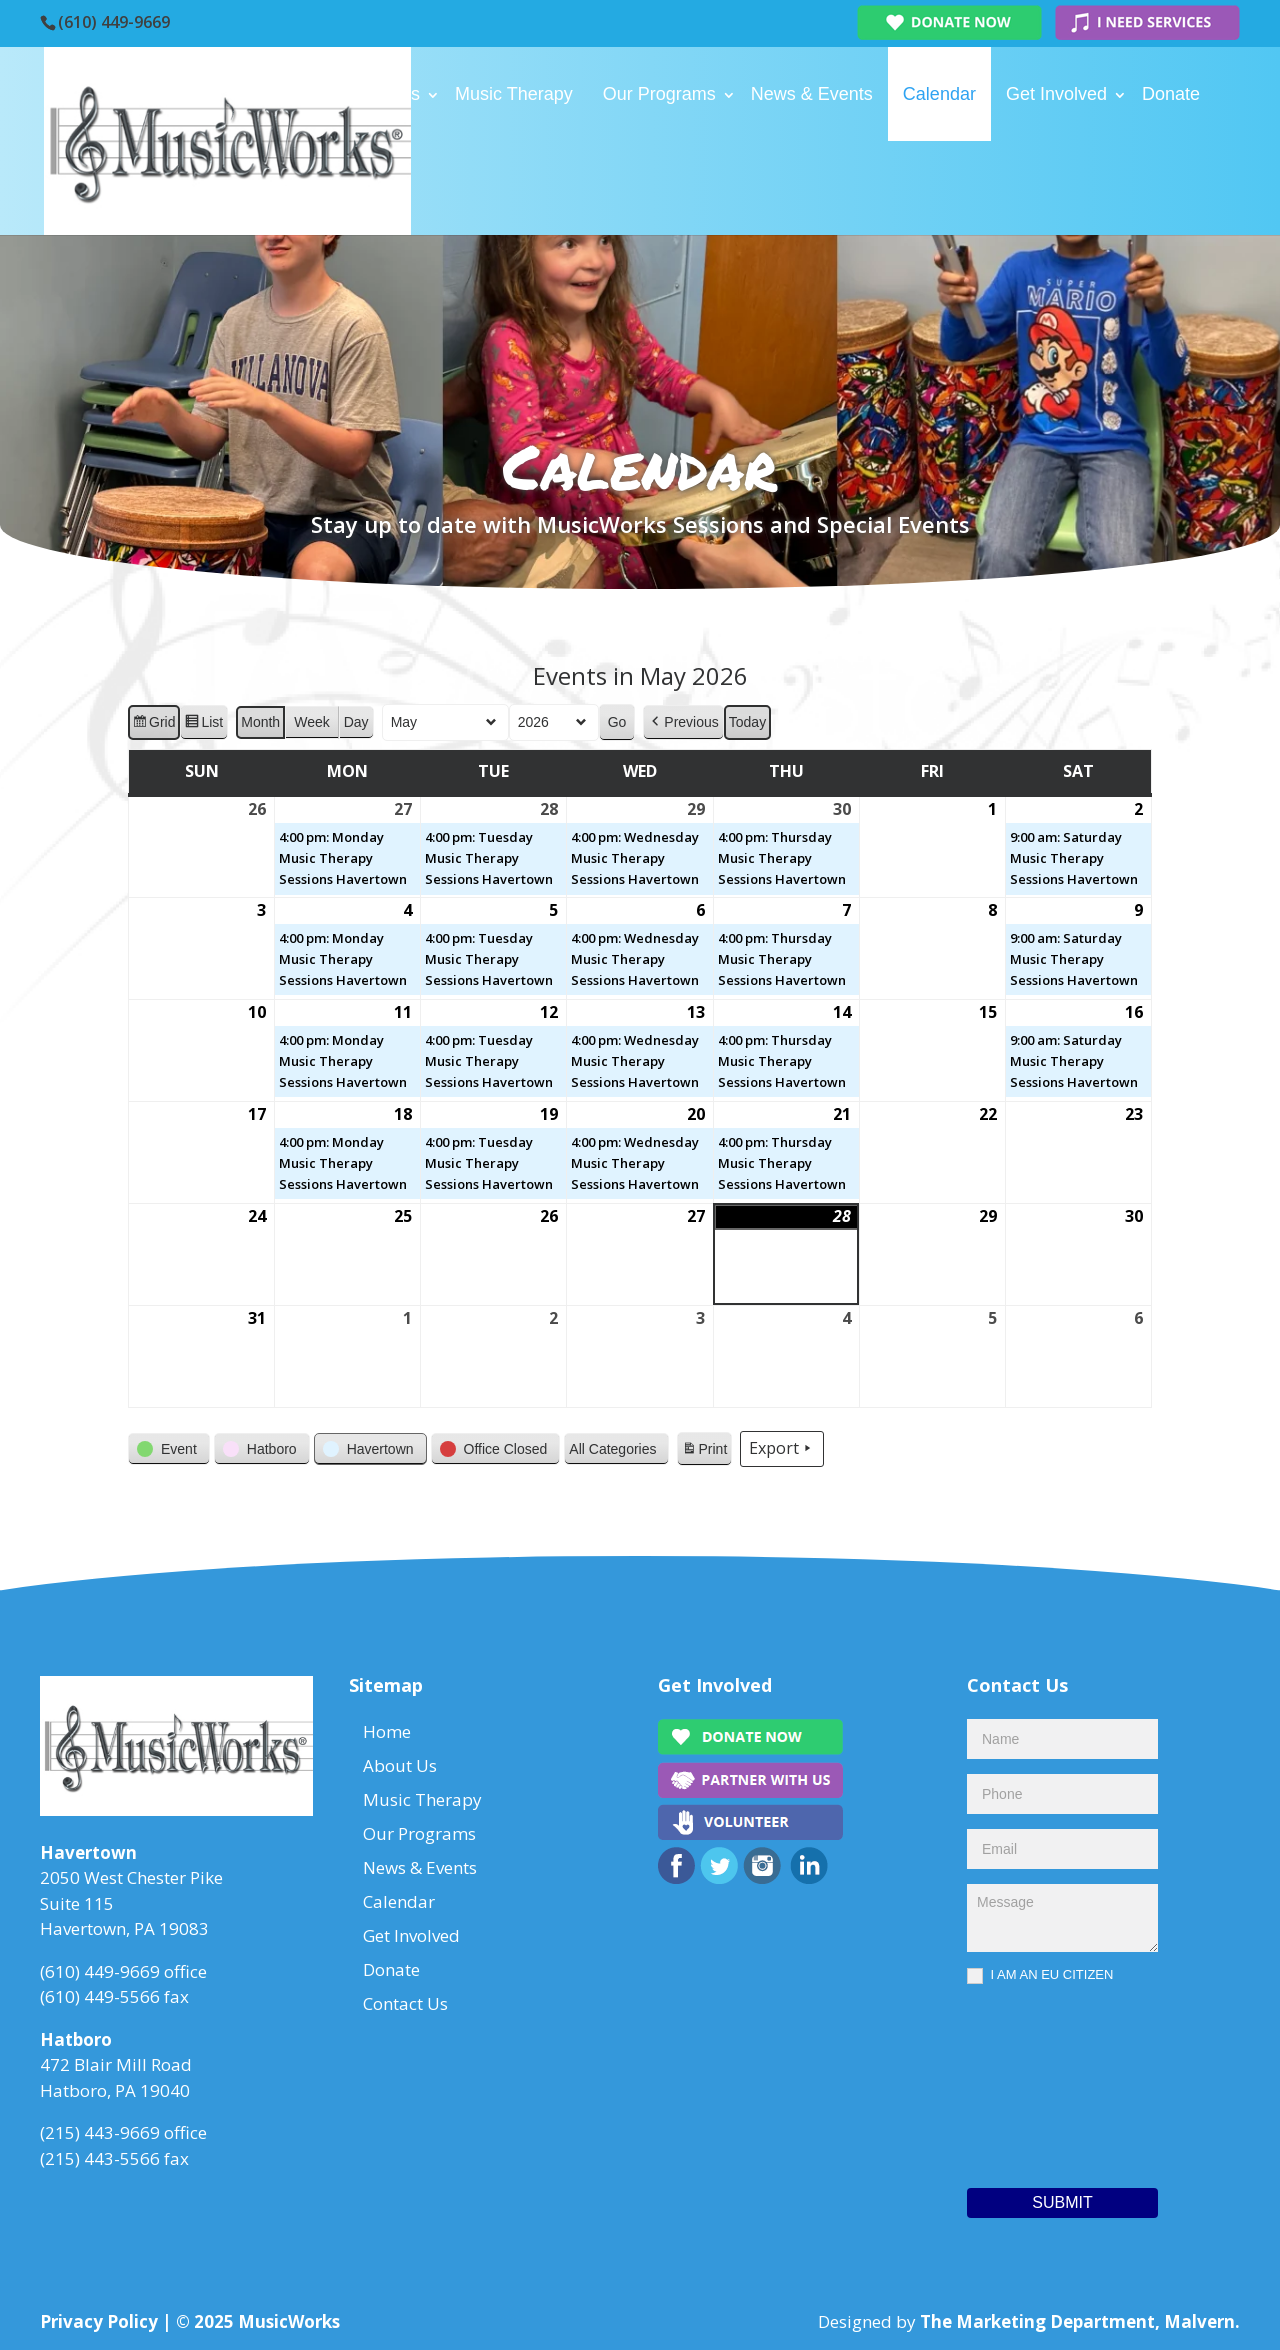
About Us (383, 94)
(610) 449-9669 (114, 22)
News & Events (812, 94)
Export (782, 1449)
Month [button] (260, 722)
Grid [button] (153, 725)
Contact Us (312, 188)
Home (292, 94)
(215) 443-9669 (100, 2132)
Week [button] (312, 722)
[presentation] (1049, 2081)
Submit (1062, 2202)
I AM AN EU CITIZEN (1040, 1975)
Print (704, 1452)
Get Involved (1056, 94)
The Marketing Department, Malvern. (1080, 2321)
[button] (683, 722)
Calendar (939, 94)
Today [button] (747, 722)
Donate (1171, 94)
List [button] (203, 725)
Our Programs (659, 94)
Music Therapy (514, 94)
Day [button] (356, 722)
